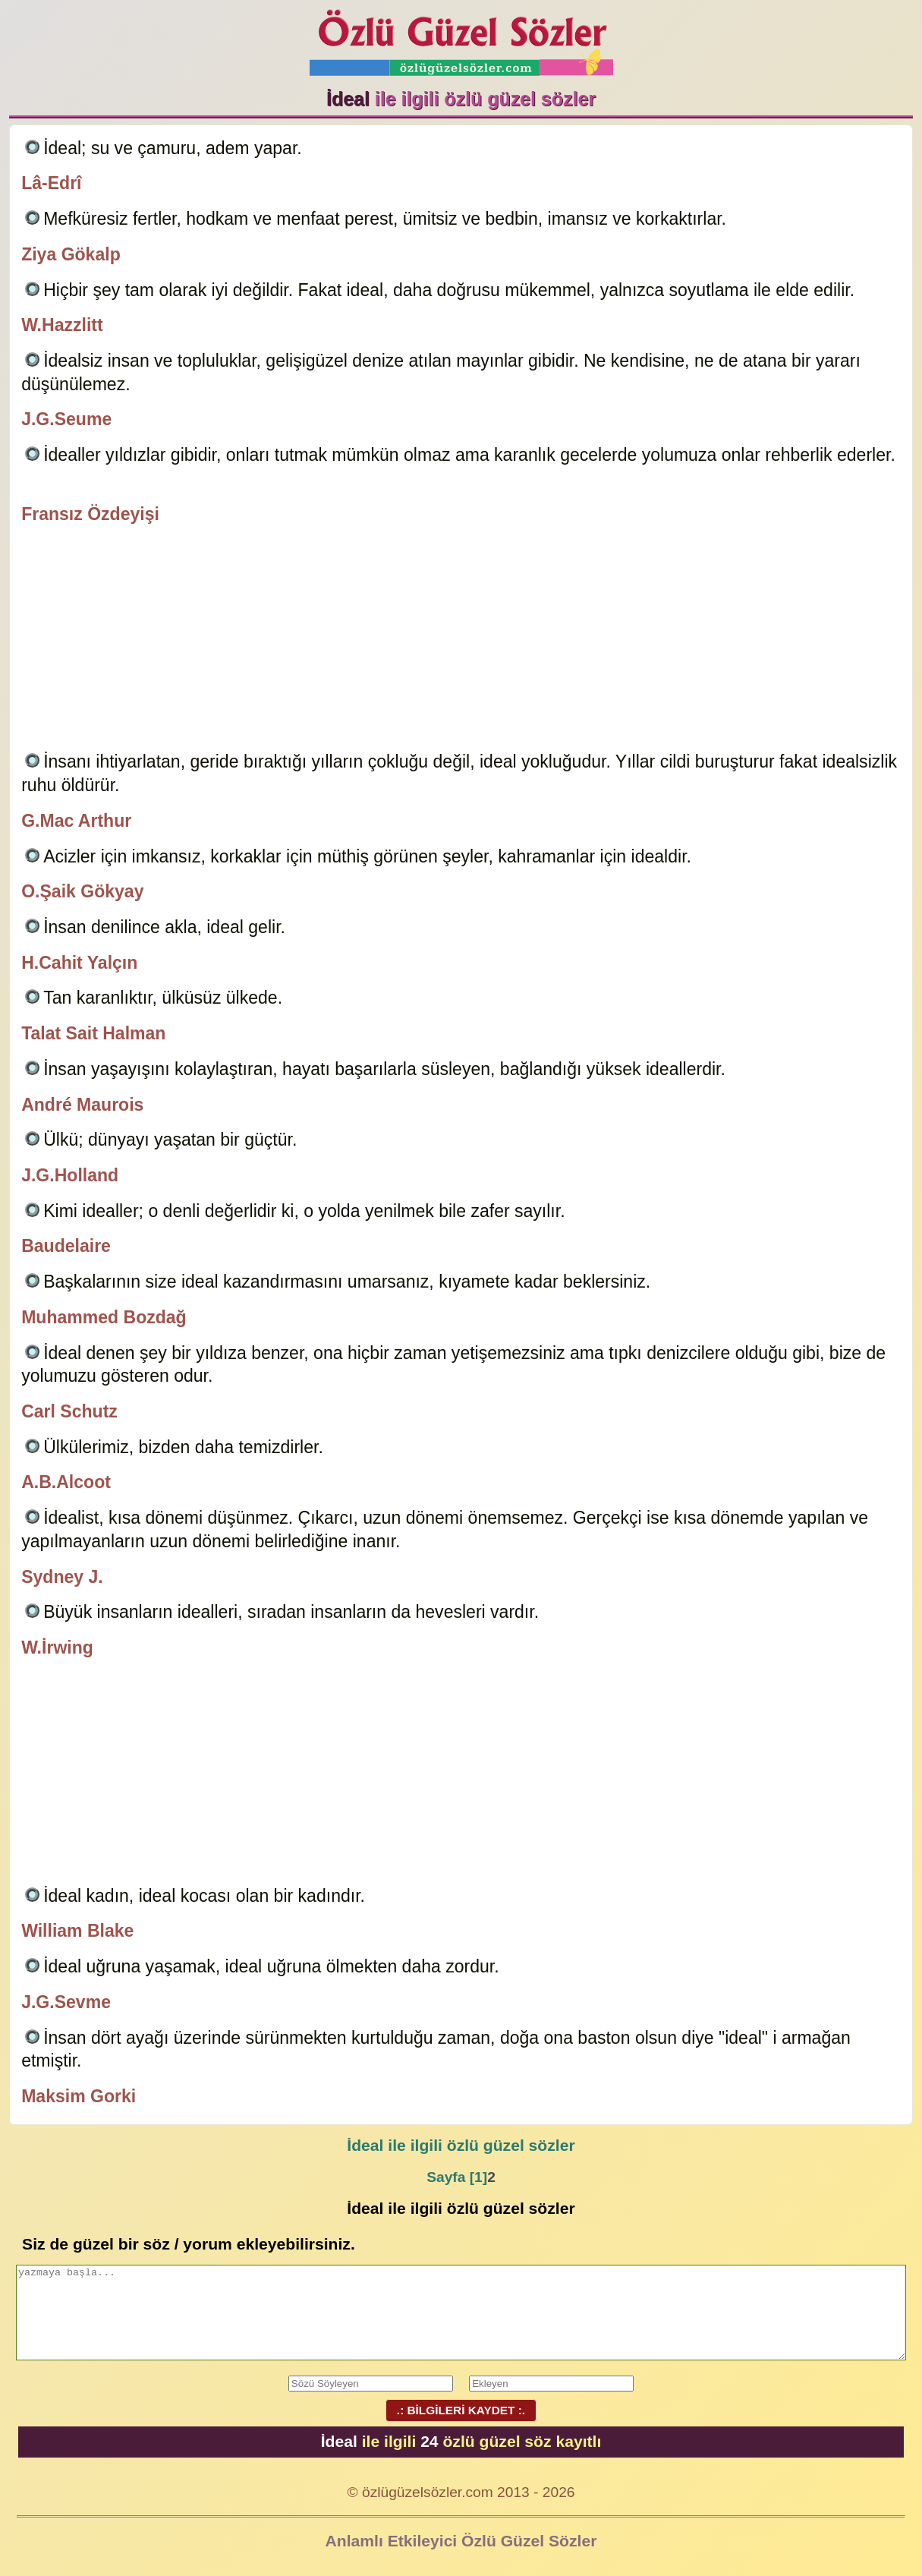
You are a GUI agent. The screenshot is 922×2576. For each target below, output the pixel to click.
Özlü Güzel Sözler (461, 38)
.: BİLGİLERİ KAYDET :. (460, 2410)
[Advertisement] (461, 640)
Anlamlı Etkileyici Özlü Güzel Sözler (461, 2540)
